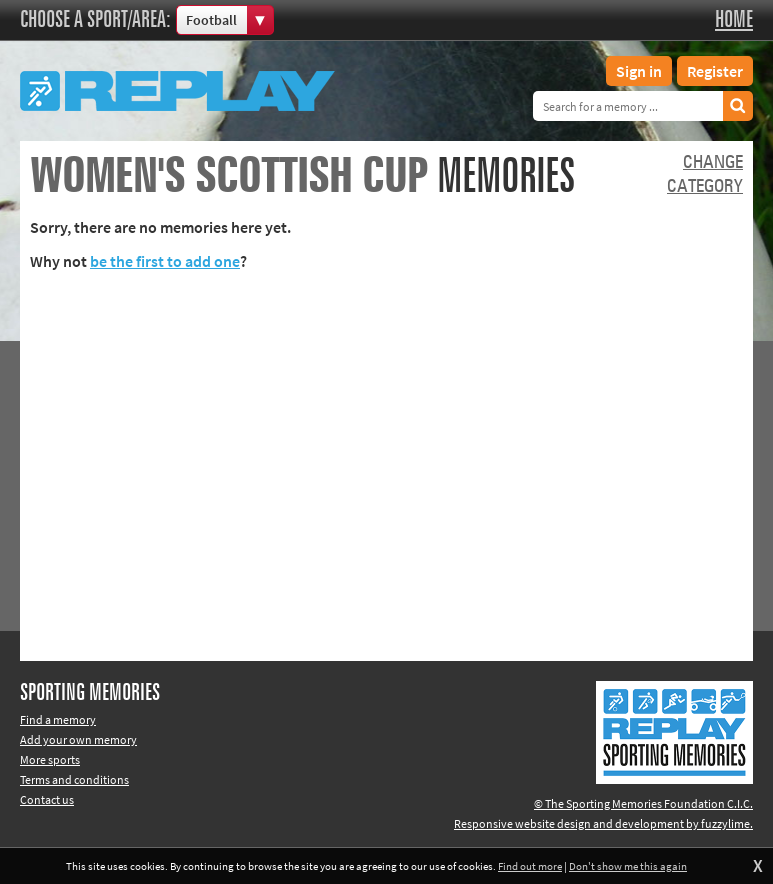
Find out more (530, 866)
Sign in (639, 71)
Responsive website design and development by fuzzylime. (603, 823)
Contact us (47, 799)
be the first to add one (165, 261)
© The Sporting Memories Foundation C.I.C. (643, 803)
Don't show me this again (628, 866)
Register (715, 71)
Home (734, 20)
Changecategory (705, 175)
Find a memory (58, 719)
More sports (50, 759)
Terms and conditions (74, 779)
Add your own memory (78, 739)
